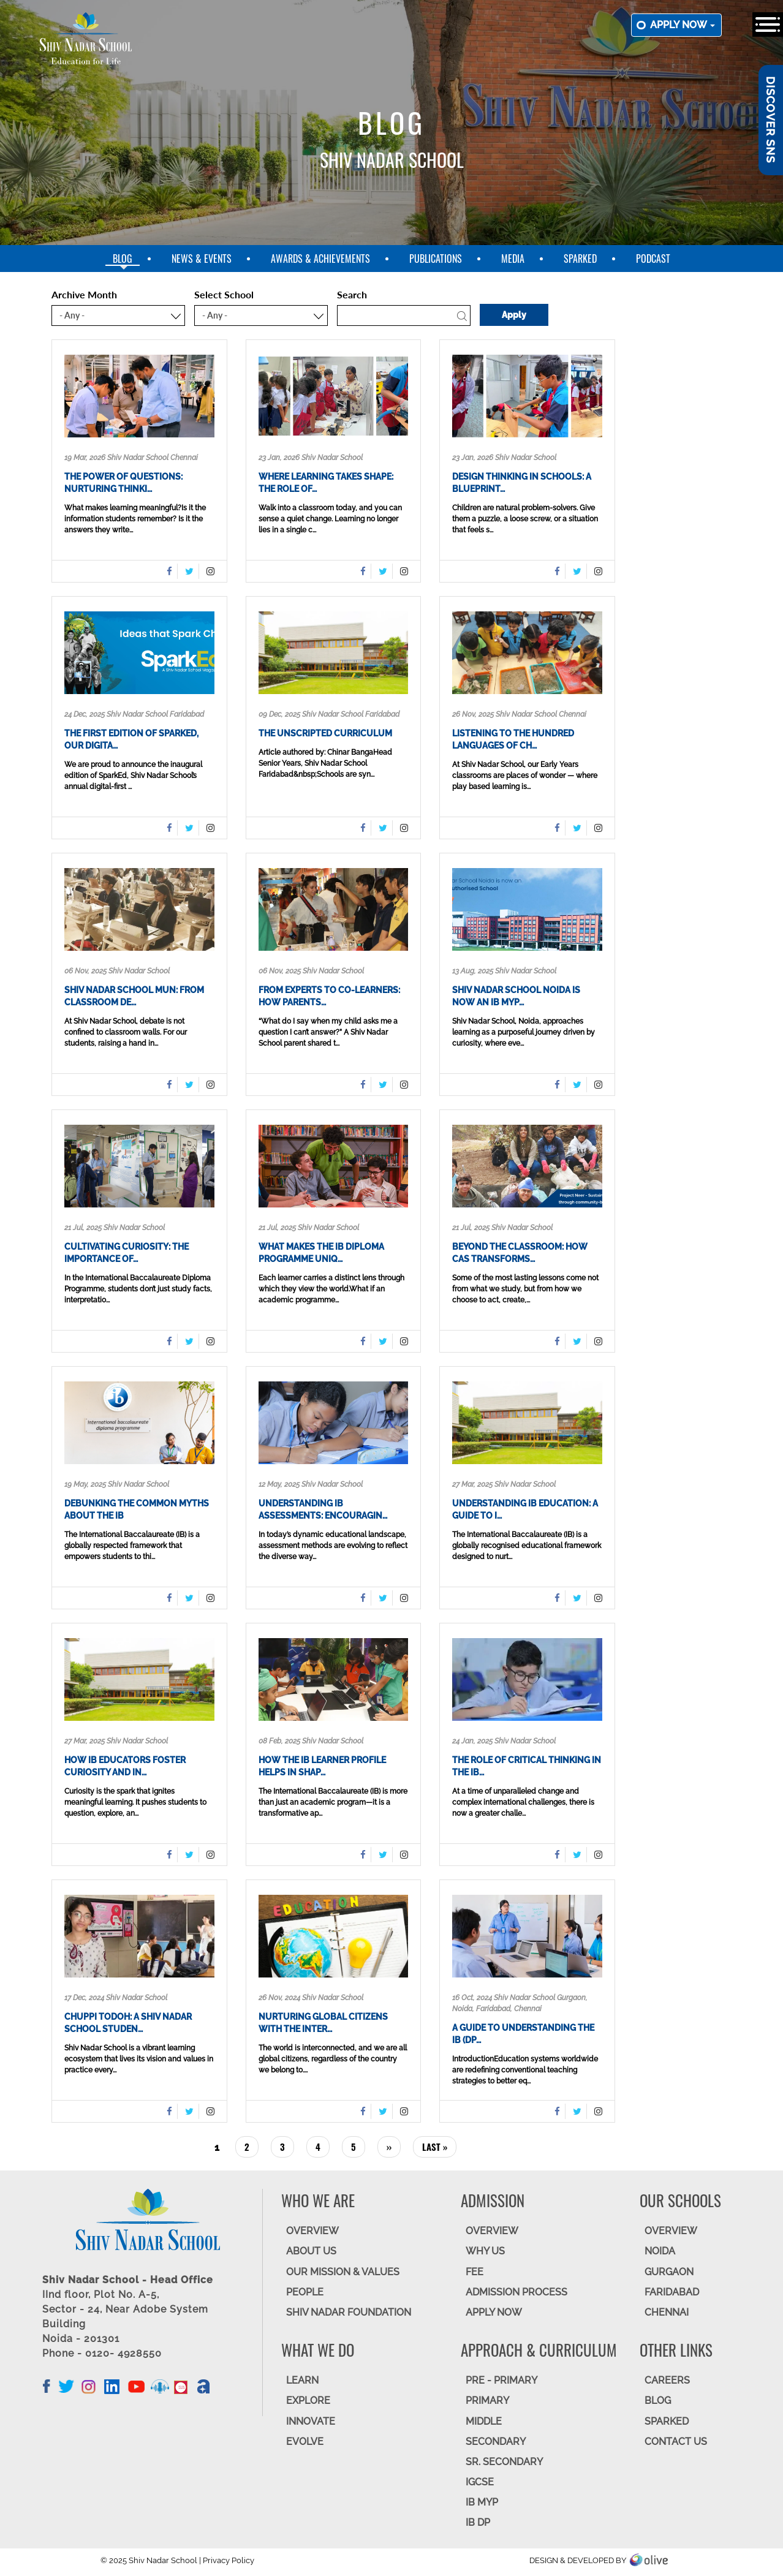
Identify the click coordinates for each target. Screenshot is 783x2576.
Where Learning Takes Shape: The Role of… (326, 483)
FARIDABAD (672, 2292)
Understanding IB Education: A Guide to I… (525, 1509)
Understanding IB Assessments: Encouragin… (323, 1509)
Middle (484, 2421)
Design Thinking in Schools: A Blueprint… (521, 483)
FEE (474, 2272)
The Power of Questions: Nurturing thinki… (123, 483)
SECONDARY (496, 2441)
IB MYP (482, 2502)
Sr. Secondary (504, 2462)
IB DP (478, 2522)
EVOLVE (304, 2441)
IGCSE (480, 2482)
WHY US (485, 2251)
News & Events (202, 258)
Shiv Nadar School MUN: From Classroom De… (134, 996)
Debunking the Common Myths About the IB (136, 1509)
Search (352, 294)
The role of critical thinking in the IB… (526, 1766)
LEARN (302, 2380)
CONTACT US (676, 2441)
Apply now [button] (682, 25)
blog (122, 258)
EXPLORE (308, 2400)
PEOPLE (304, 2292)
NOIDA (660, 2251)
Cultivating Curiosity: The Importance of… (126, 1253)
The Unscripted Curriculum (325, 733)
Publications (435, 258)
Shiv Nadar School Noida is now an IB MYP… (516, 996)
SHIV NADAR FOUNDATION (348, 2312)
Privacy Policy (228, 2560)
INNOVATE (310, 2421)
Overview (671, 2231)
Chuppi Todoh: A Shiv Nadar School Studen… (128, 2023)
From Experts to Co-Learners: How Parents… (329, 996)
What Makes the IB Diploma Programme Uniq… (321, 1253)
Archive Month (84, 294)
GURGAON (669, 2272)
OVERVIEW (312, 2231)
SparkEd (580, 258)
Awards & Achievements (320, 258)
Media (512, 258)
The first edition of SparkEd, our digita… (131, 739)
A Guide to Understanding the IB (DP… (523, 2034)
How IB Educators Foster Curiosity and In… (125, 1766)
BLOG (658, 2400)
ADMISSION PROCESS (516, 2292)
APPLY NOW (494, 2312)
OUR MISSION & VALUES (342, 2272)
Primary (487, 2400)
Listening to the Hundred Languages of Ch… (513, 739)
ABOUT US (311, 2251)
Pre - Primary (501, 2380)
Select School (224, 294)
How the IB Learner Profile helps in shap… (322, 1766)
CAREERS (667, 2380)
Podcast (653, 258)
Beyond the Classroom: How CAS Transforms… (520, 1253)
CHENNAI (667, 2312)
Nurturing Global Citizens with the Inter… (323, 2023)
